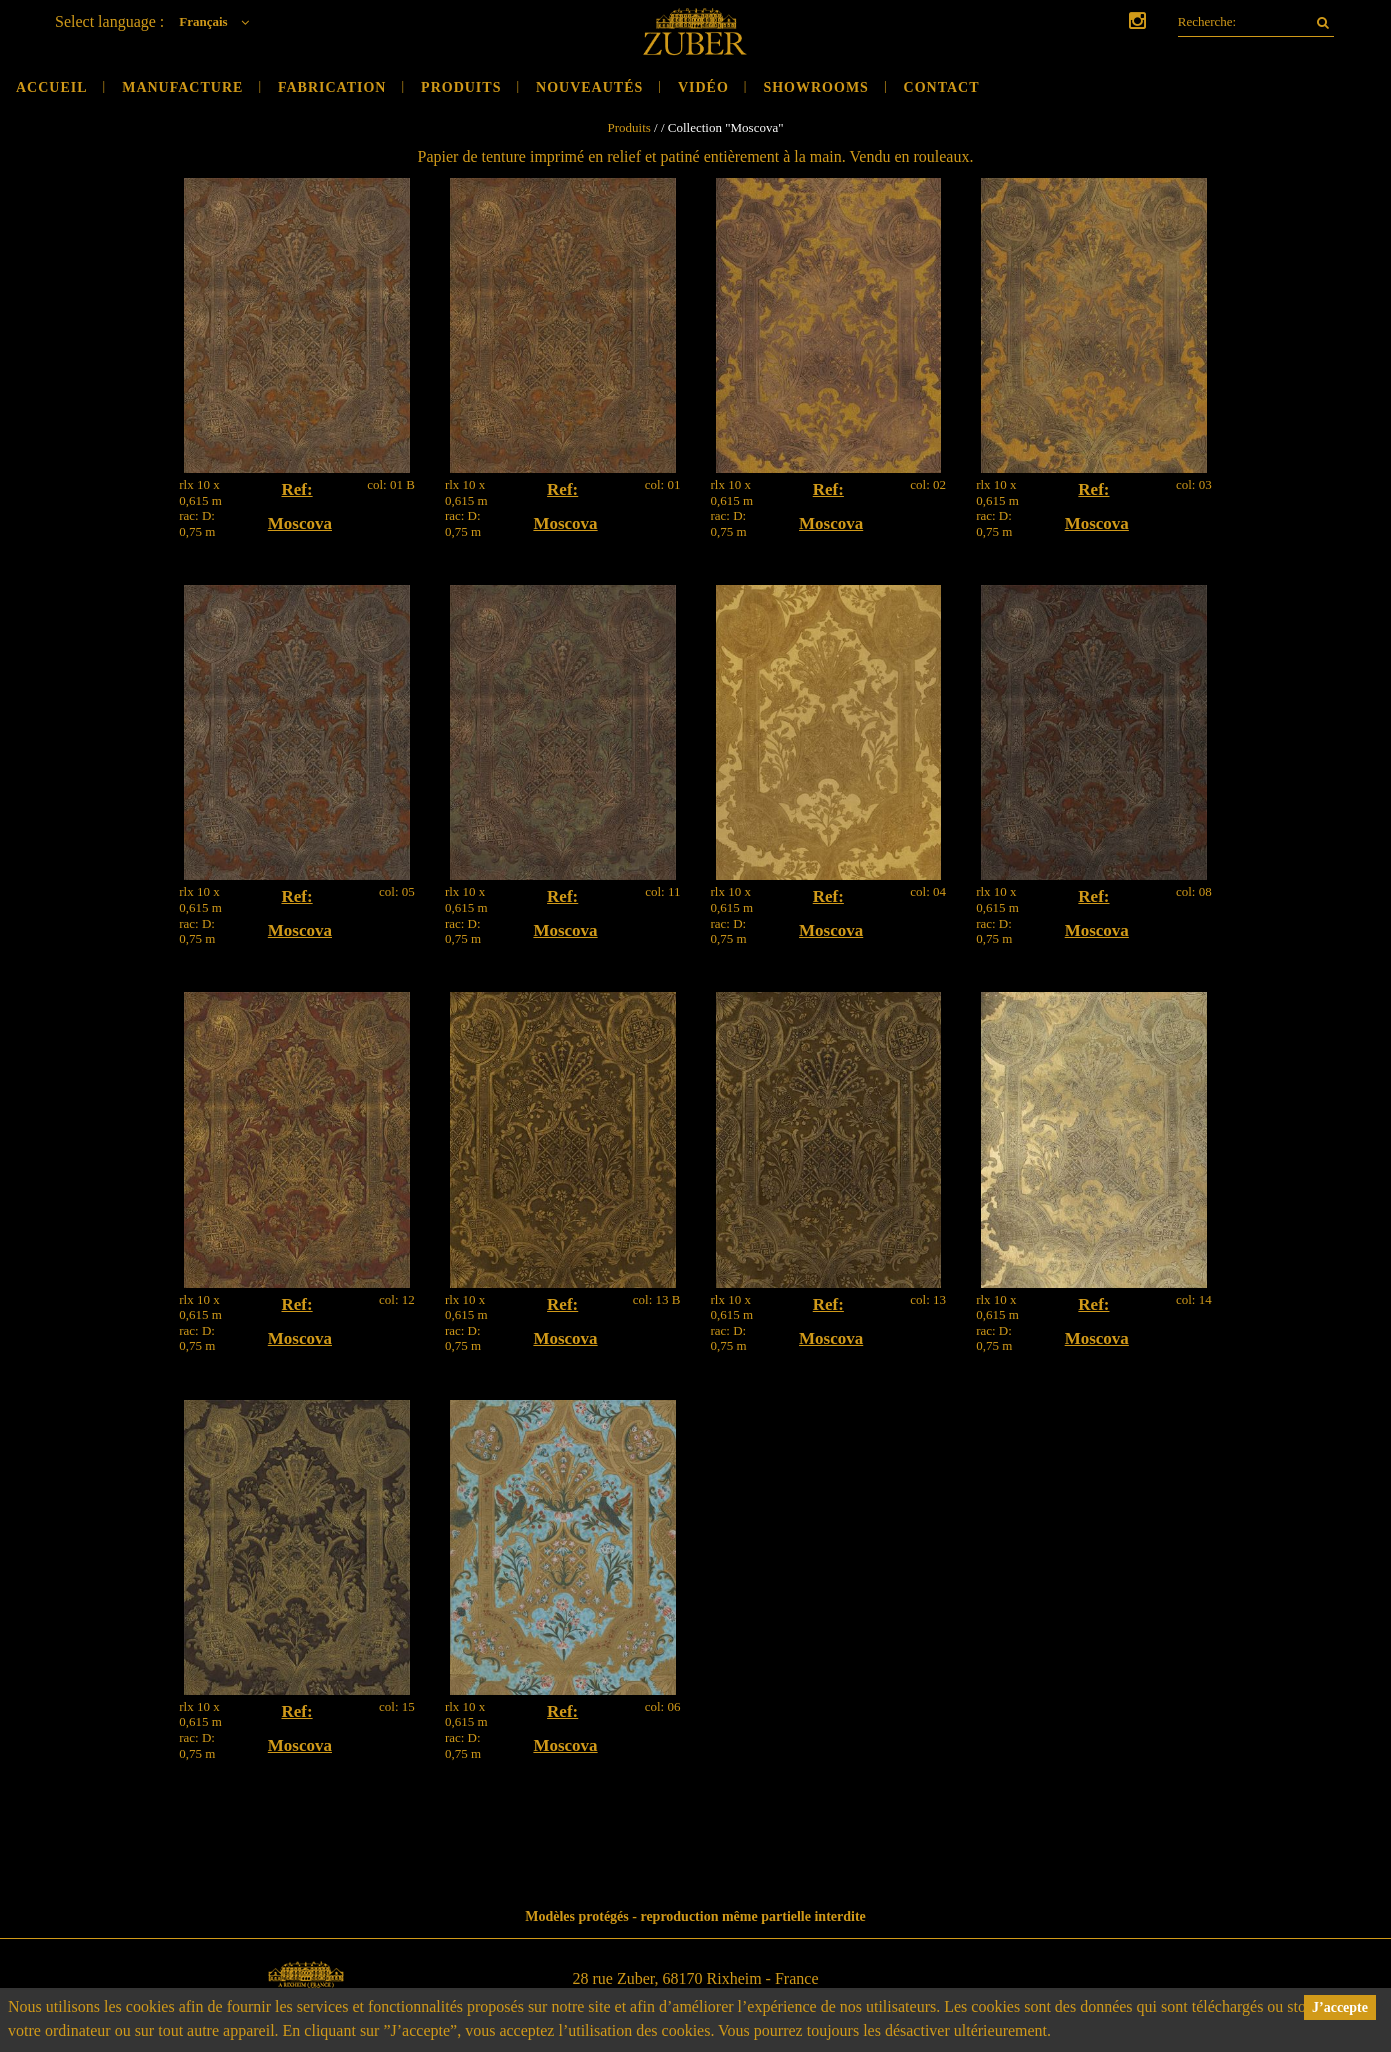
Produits (461, 87)
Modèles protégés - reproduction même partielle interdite (695, 1916)
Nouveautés (589, 87)
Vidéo (703, 87)
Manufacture (182, 87)
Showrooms (815, 87)
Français (219, 21)
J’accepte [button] (1340, 2007)
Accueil (52, 87)
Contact (942, 87)
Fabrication (332, 87)
